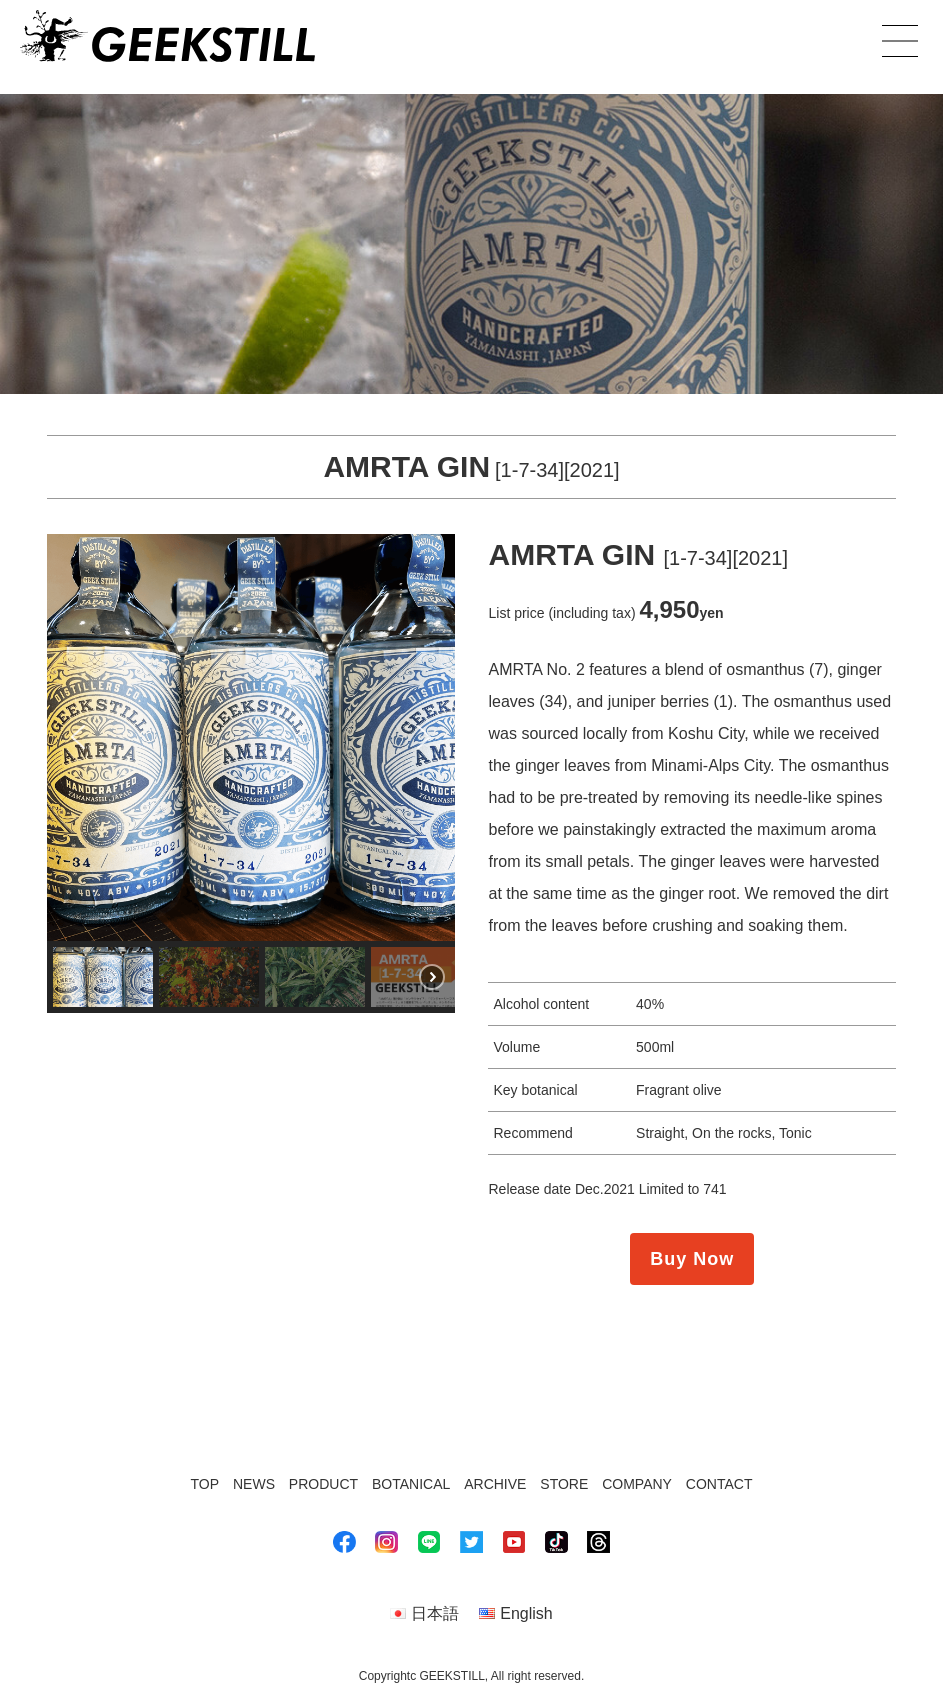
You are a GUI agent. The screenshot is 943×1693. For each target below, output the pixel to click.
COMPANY (637, 1484)
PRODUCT (323, 1484)
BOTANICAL (411, 1484)
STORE (564, 1484)
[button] (78, 737)
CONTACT (719, 1484)
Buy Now (692, 1259)
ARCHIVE (495, 1484)
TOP (205, 1484)
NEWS (254, 1484)
